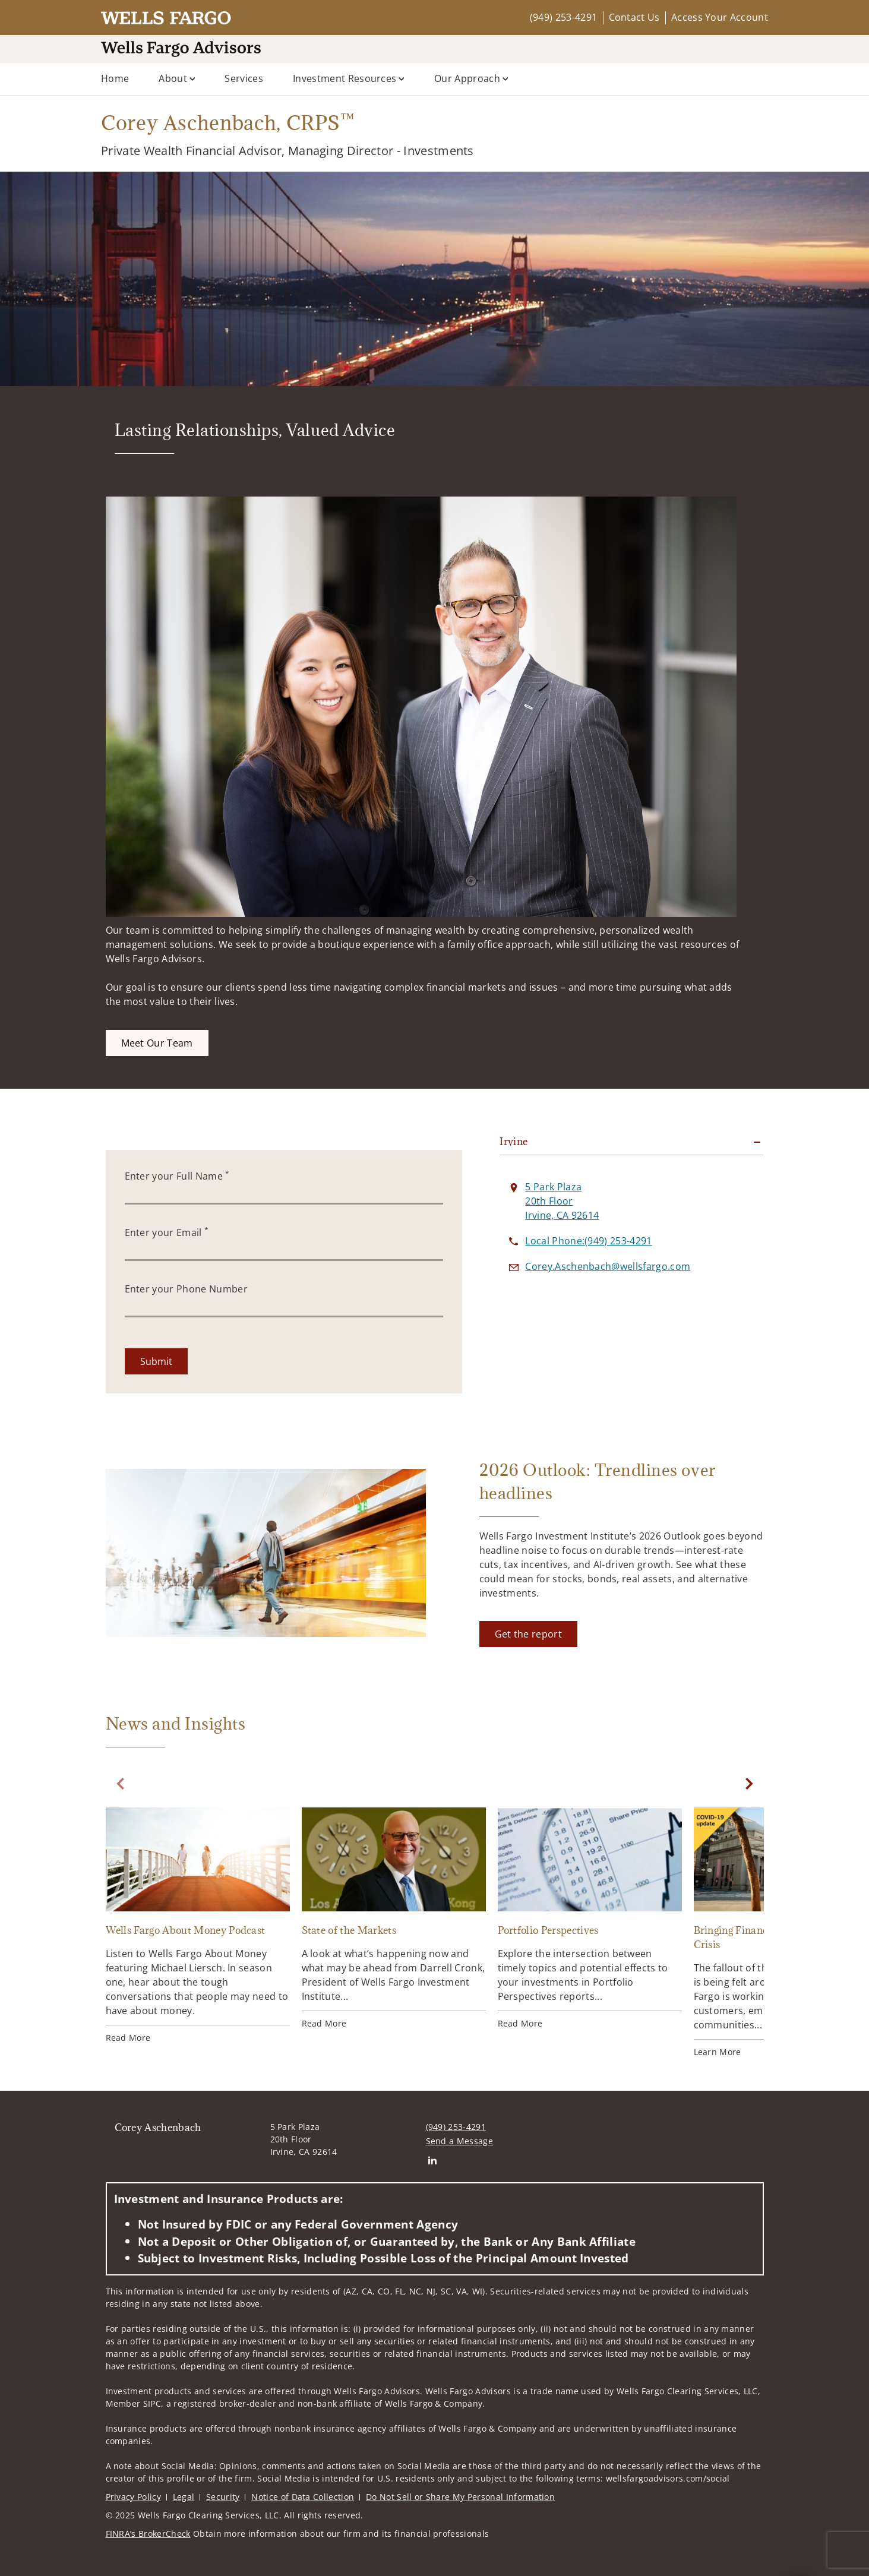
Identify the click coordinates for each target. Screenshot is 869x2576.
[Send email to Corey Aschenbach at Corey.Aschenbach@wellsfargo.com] (607, 1266)
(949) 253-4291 (563, 17)
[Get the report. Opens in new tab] (528, 1634)
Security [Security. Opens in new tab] (223, 2496)
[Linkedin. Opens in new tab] (433, 2160)
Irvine (513, 1141)
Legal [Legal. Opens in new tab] (184, 2496)
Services (244, 78)
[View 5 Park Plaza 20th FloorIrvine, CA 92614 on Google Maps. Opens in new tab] (562, 1201)
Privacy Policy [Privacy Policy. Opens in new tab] (133, 2496)
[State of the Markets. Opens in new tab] (394, 1918)
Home (115, 78)
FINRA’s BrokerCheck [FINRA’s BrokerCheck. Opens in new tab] (148, 2533)
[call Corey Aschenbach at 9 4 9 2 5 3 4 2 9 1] (588, 1240)
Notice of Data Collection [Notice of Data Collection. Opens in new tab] (302, 2496)
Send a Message (459, 2141)
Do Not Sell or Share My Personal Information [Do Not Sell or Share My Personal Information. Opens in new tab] (460, 2496)
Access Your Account (719, 17)
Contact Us (634, 17)
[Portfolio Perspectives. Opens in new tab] (590, 1918)
